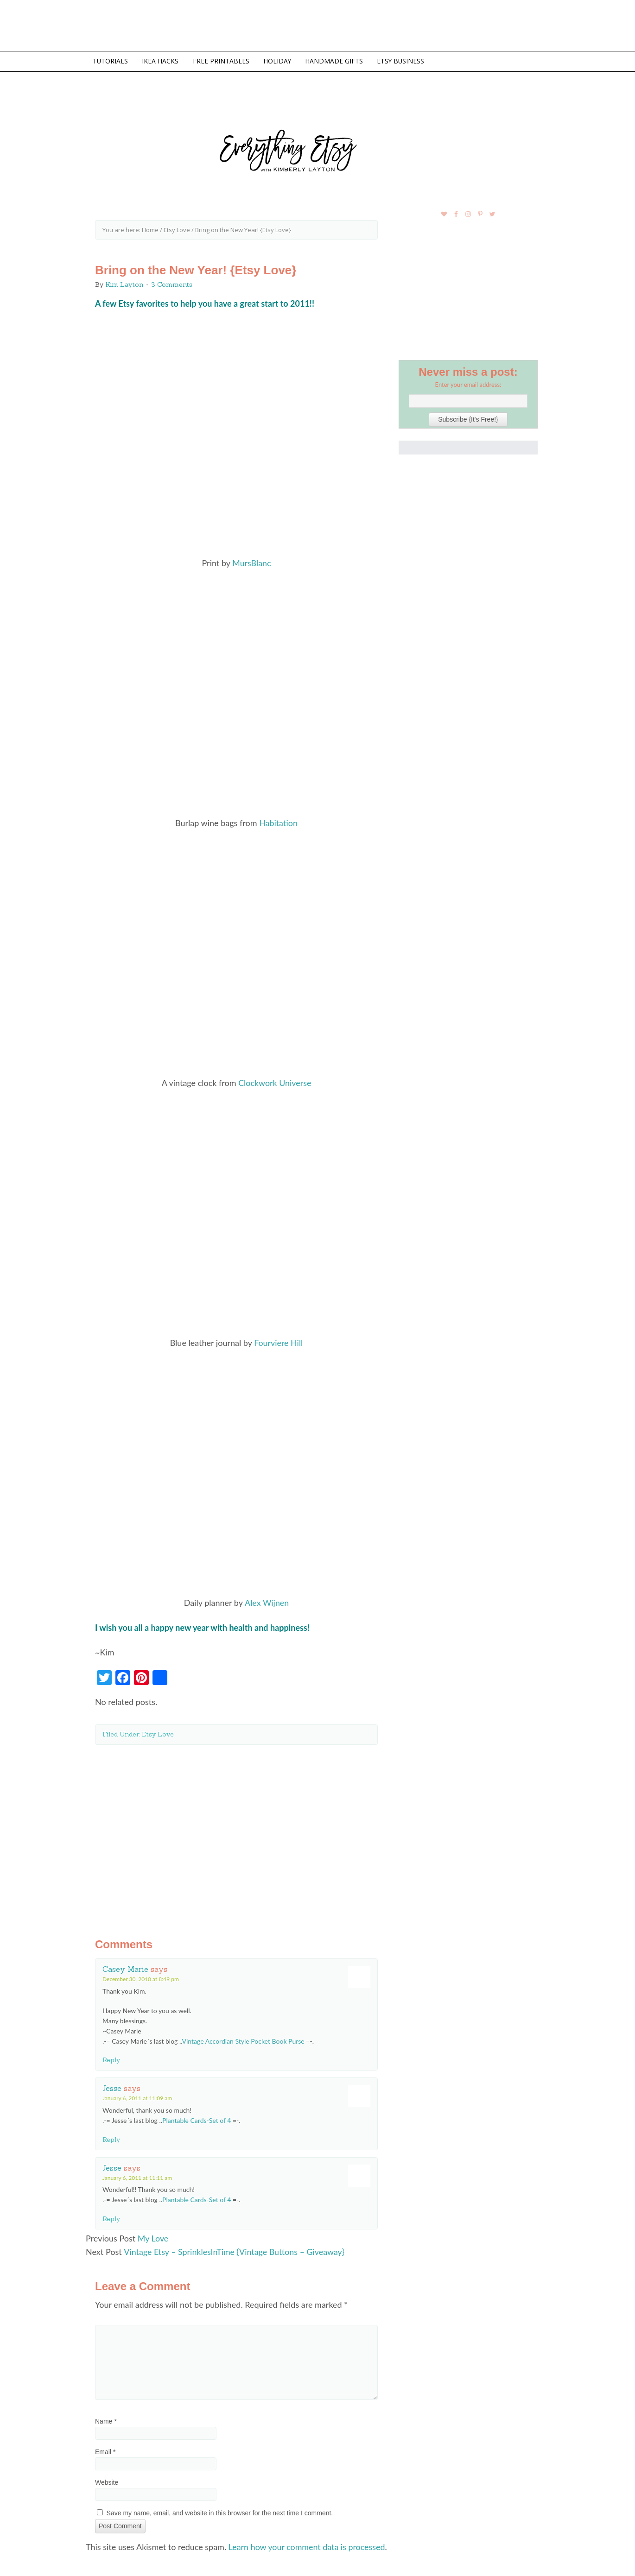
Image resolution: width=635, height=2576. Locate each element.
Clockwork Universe (274, 1080)
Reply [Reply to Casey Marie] (111, 2056)
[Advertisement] (236, 1830)
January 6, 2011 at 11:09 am (137, 2094)
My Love (153, 2234)
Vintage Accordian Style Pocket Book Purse (243, 2037)
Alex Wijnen (266, 1599)
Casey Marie (125, 1965)
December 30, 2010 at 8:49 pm (140, 1975)
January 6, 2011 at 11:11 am (137, 2173)
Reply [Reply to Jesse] (111, 2135)
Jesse (111, 2084)
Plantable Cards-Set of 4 (196, 2116)
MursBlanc (251, 562)
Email (105, 2447)
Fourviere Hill (278, 1340)
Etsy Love (158, 1730)
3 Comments (171, 284)
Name (106, 2416)
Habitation (278, 821)
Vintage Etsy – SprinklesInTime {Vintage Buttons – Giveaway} (235, 2247)
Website (106, 2477)
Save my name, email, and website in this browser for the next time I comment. (220, 2508)
